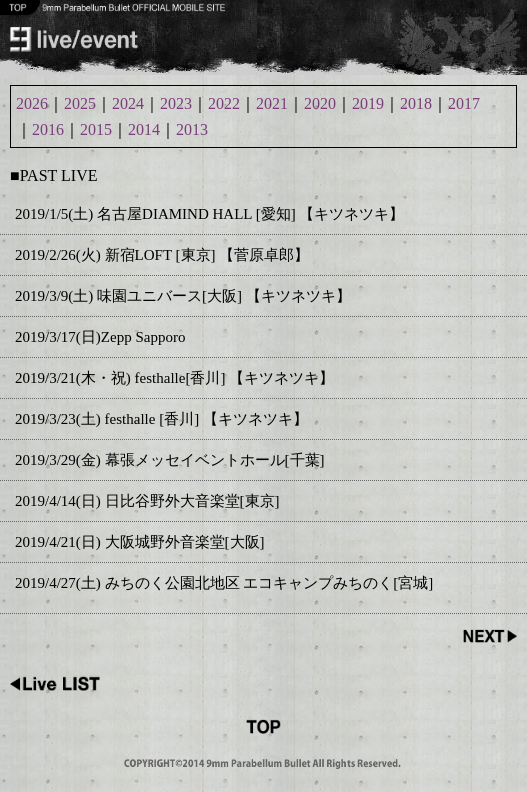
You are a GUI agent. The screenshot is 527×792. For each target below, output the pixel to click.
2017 (464, 103)
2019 (368, 103)
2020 (320, 103)
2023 (176, 103)
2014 (144, 129)
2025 (80, 103)
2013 (192, 129)
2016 (48, 129)
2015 (96, 129)
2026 (32, 103)
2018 (416, 103)
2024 (128, 103)
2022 (224, 103)
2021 (272, 103)
